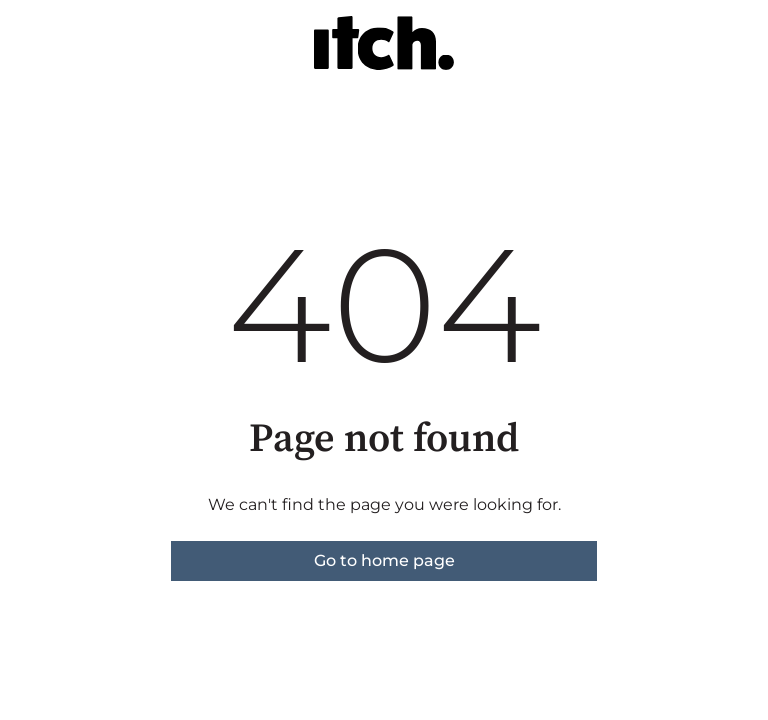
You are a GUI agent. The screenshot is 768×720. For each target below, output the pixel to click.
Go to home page (384, 560)
